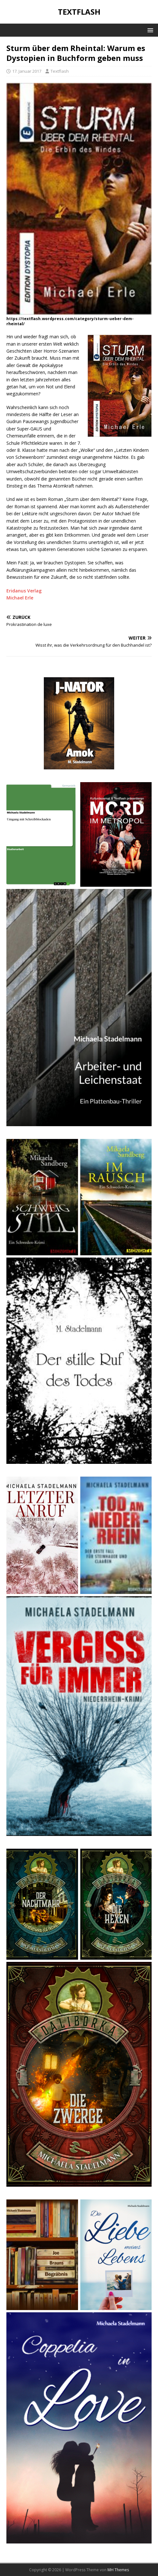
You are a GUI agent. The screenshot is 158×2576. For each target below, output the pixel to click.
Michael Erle (19, 598)
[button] (149, 29)
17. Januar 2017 (26, 71)
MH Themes (118, 2569)
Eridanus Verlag (24, 591)
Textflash (60, 71)
